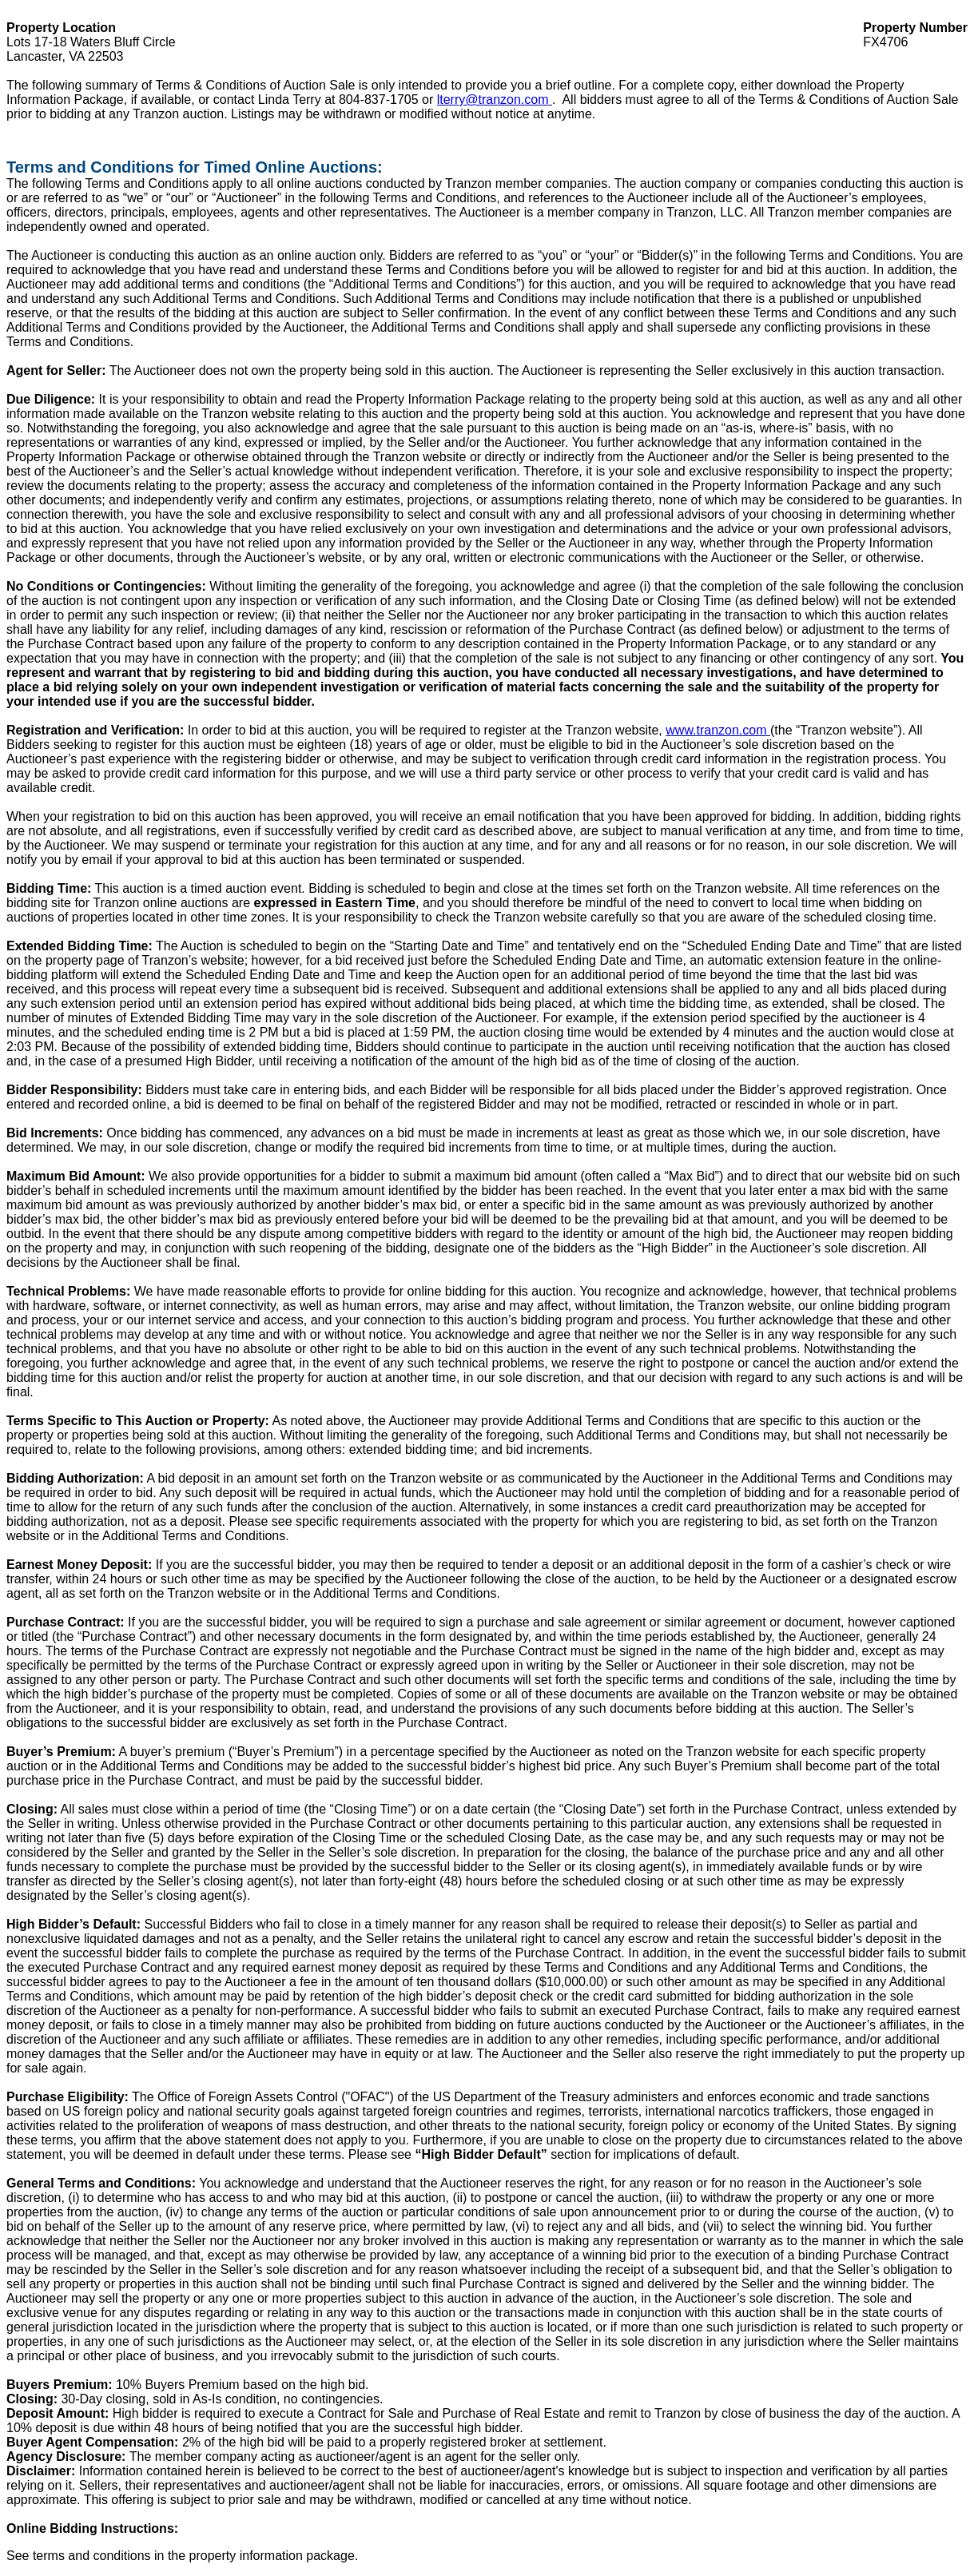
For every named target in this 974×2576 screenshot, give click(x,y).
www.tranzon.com (718, 730)
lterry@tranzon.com (494, 99)
